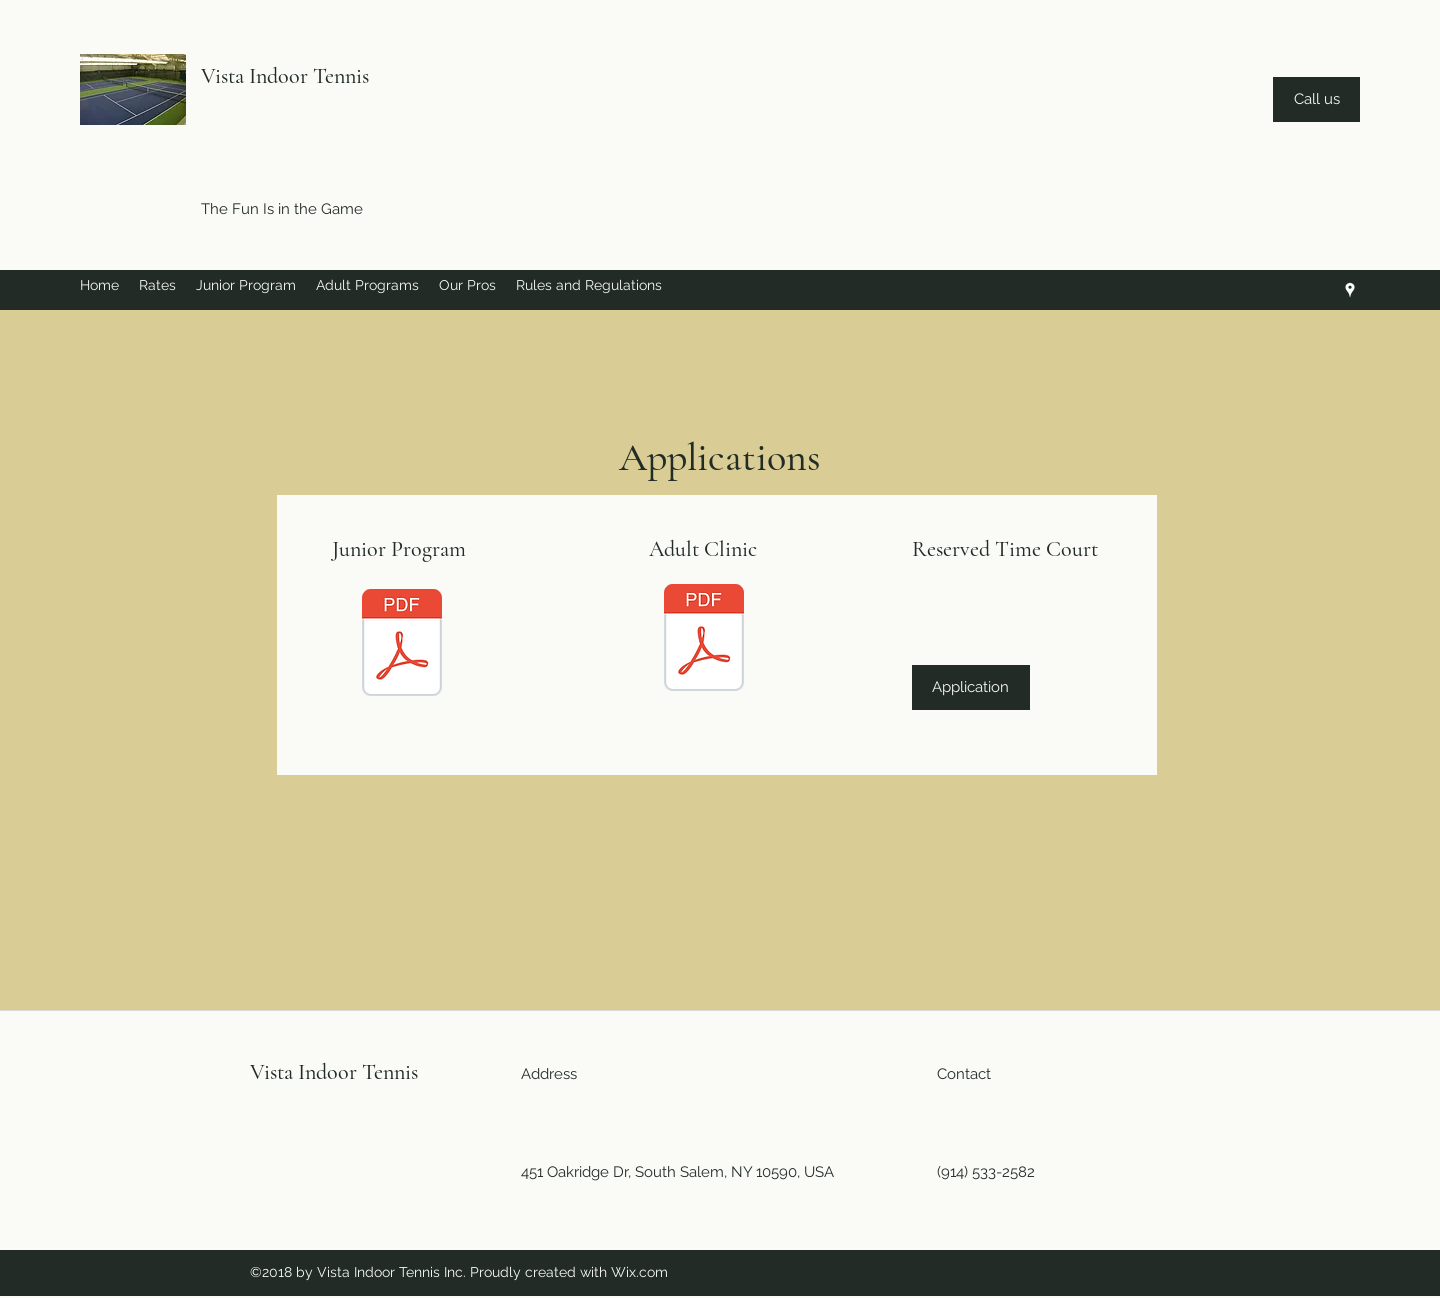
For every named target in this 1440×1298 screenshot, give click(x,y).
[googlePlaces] (1350, 290)
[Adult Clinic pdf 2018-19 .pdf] (704, 640)
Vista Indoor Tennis (285, 76)
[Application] (971, 687)
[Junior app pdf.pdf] (402, 645)
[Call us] (1316, 99)
